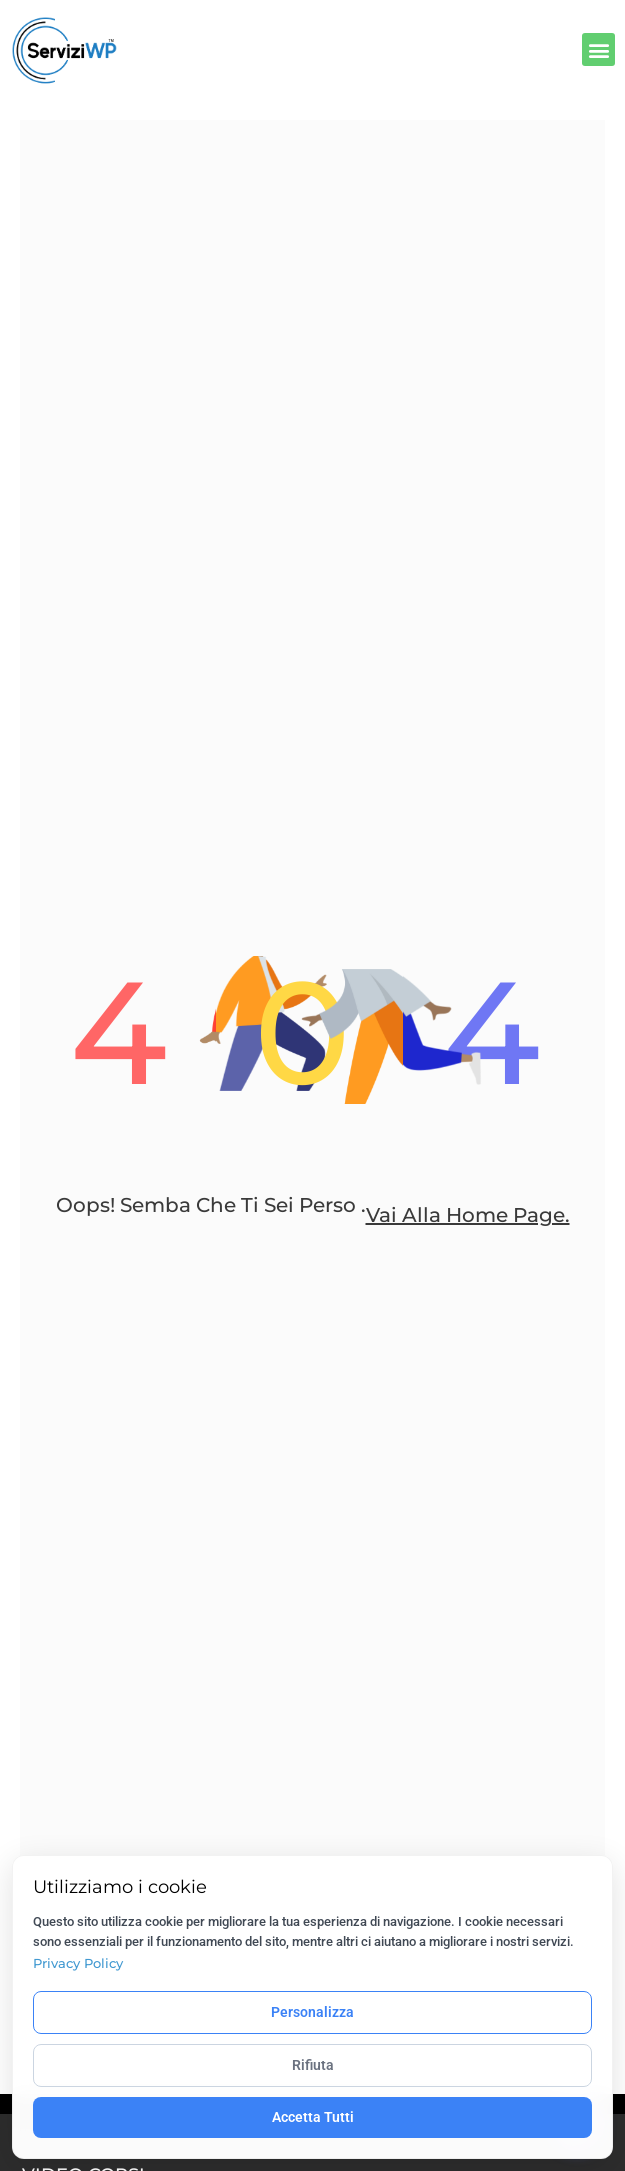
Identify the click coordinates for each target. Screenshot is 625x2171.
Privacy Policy (78, 1963)
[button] (598, 49)
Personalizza (312, 2012)
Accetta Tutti (313, 2117)
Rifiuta (313, 2065)
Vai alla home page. (468, 1215)
